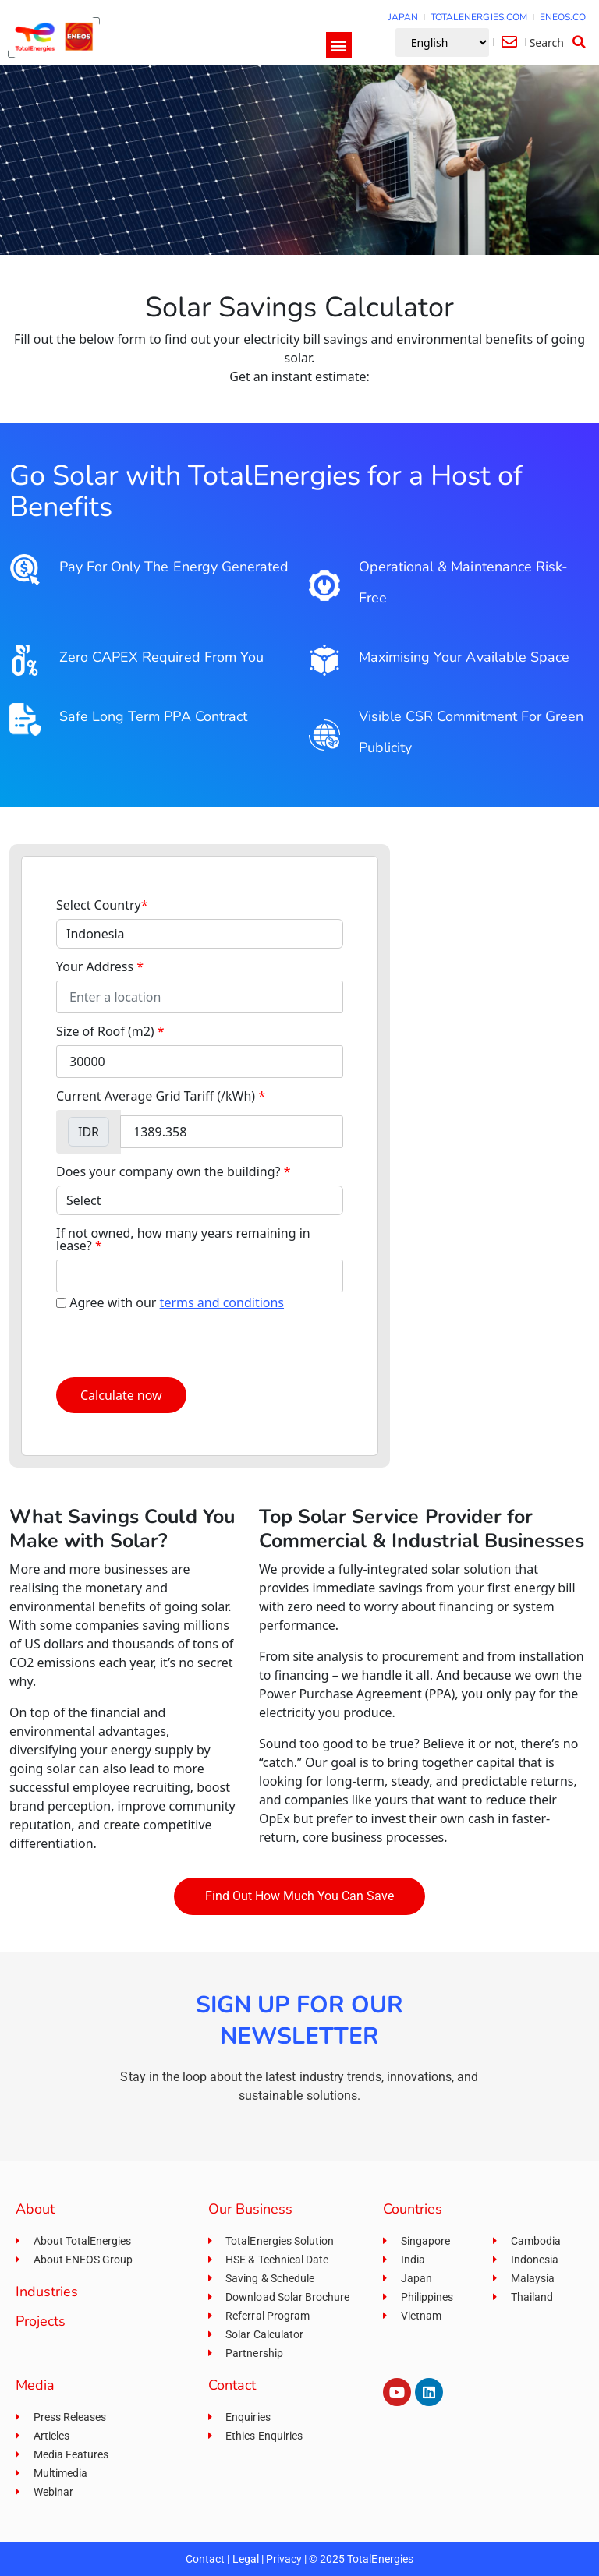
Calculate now (121, 1395)
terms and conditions (222, 1302)
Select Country (102, 905)
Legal (245, 2559)
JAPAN (403, 17)
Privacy (284, 2559)
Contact (205, 2559)
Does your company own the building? (173, 1171)
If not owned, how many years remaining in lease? (183, 1239)
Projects (41, 2321)
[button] (339, 45)
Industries (47, 2291)
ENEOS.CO (563, 17)
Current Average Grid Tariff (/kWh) (160, 1096)
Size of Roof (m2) (110, 1031)
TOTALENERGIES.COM (479, 17)
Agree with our (176, 1302)
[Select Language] (442, 42)
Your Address (100, 966)
